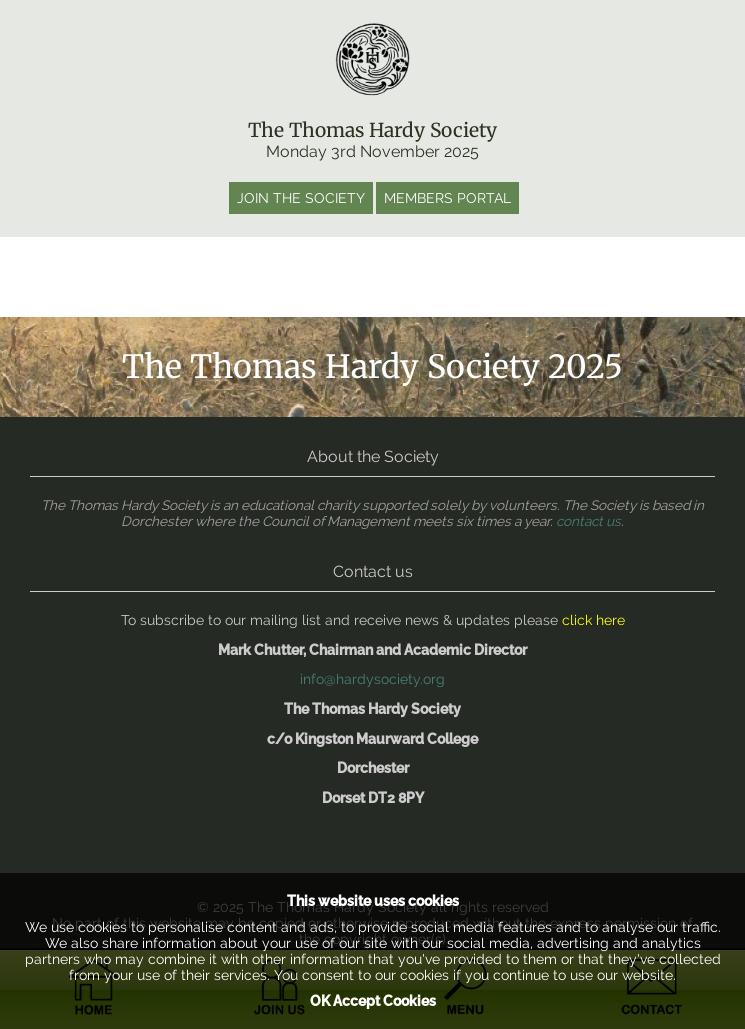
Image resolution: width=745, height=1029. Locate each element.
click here (593, 620)
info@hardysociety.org (372, 679)
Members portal (447, 198)
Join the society (301, 198)
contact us (588, 521)
